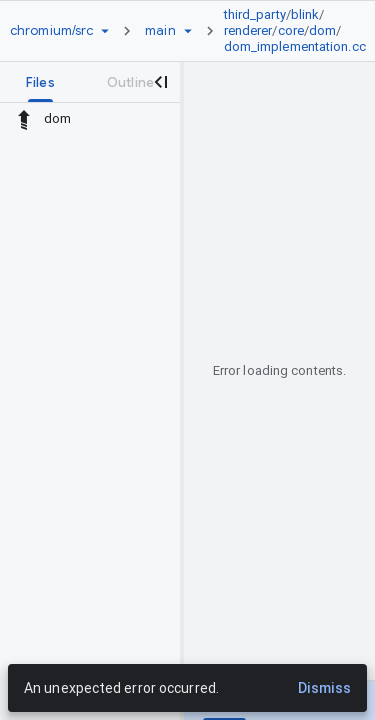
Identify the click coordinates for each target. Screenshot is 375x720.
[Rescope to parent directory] (24, 119)
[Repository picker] (105, 31)
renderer (248, 30)
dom (322, 30)
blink (305, 14)
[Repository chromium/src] (51, 31)
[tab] (40, 82)
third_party (255, 14)
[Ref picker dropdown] (188, 31)
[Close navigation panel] (160, 82)
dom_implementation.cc (295, 46)
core (291, 30)
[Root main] (160, 31)
